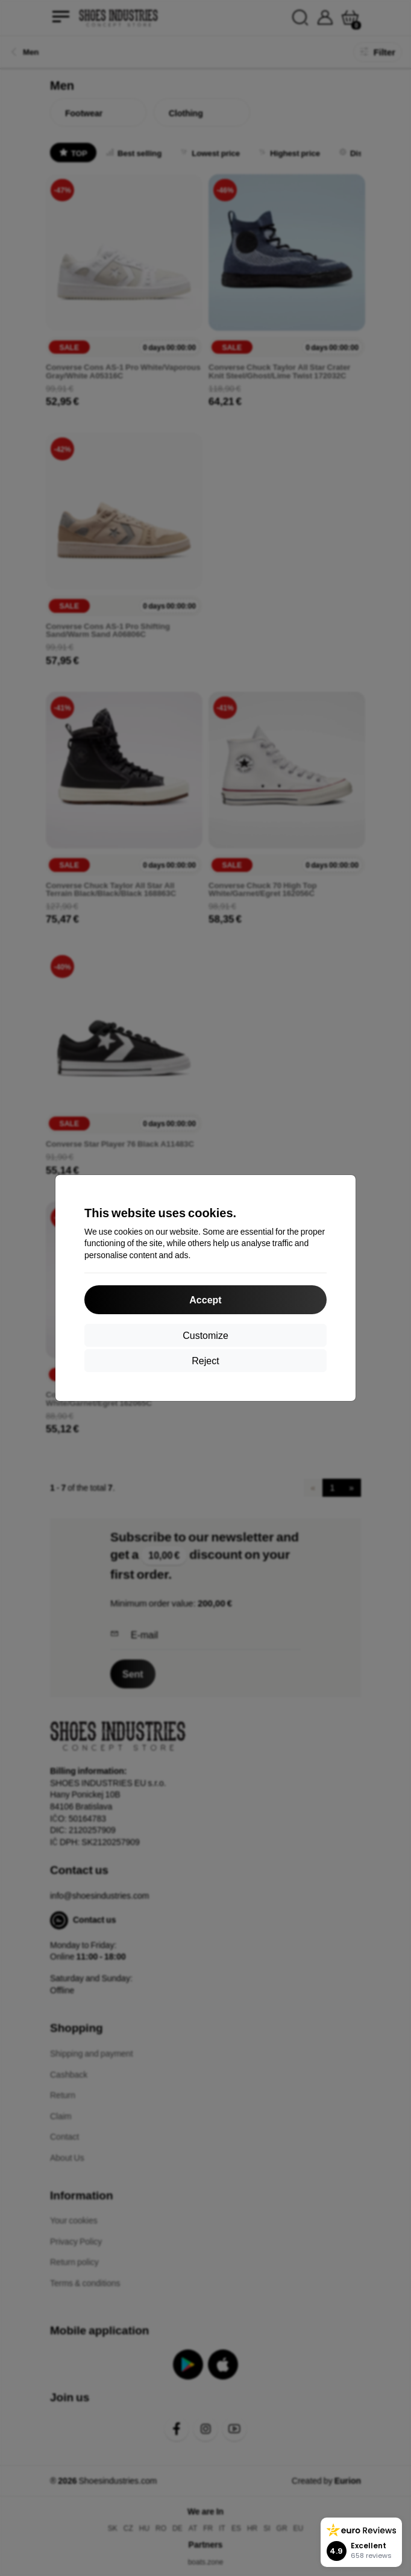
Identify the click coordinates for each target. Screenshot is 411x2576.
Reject (205, 1360)
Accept (205, 1299)
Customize (205, 1335)
